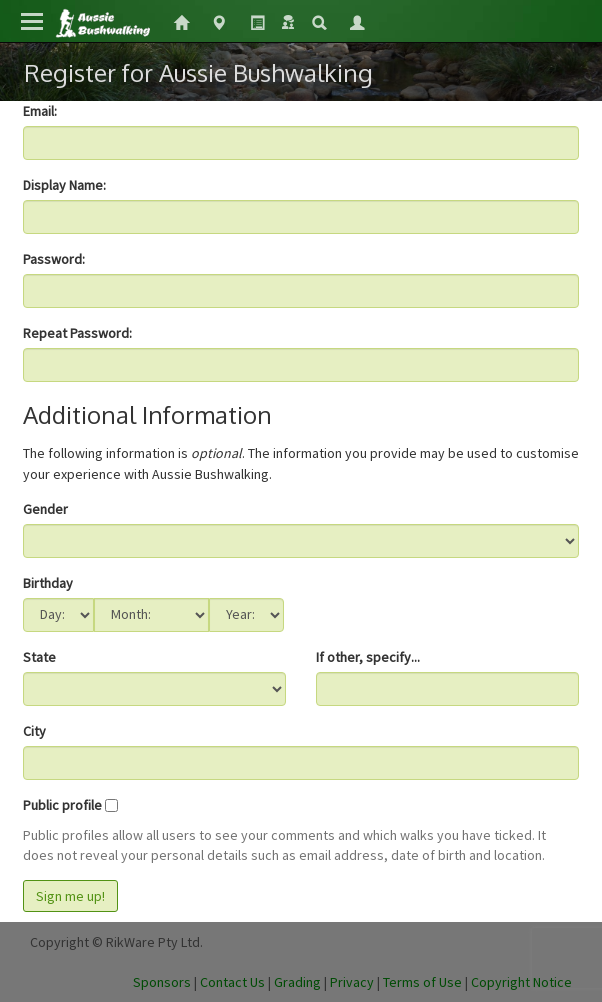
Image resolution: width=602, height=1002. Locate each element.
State (39, 657)
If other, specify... (368, 657)
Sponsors (162, 982)
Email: (40, 111)
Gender (45, 509)
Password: (54, 259)
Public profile (62, 805)
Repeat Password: (77, 333)
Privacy (352, 982)
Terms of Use (422, 982)
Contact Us (232, 982)
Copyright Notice (521, 982)
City (34, 731)
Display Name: (64, 185)
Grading (297, 982)
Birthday (48, 583)
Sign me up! (70, 896)
